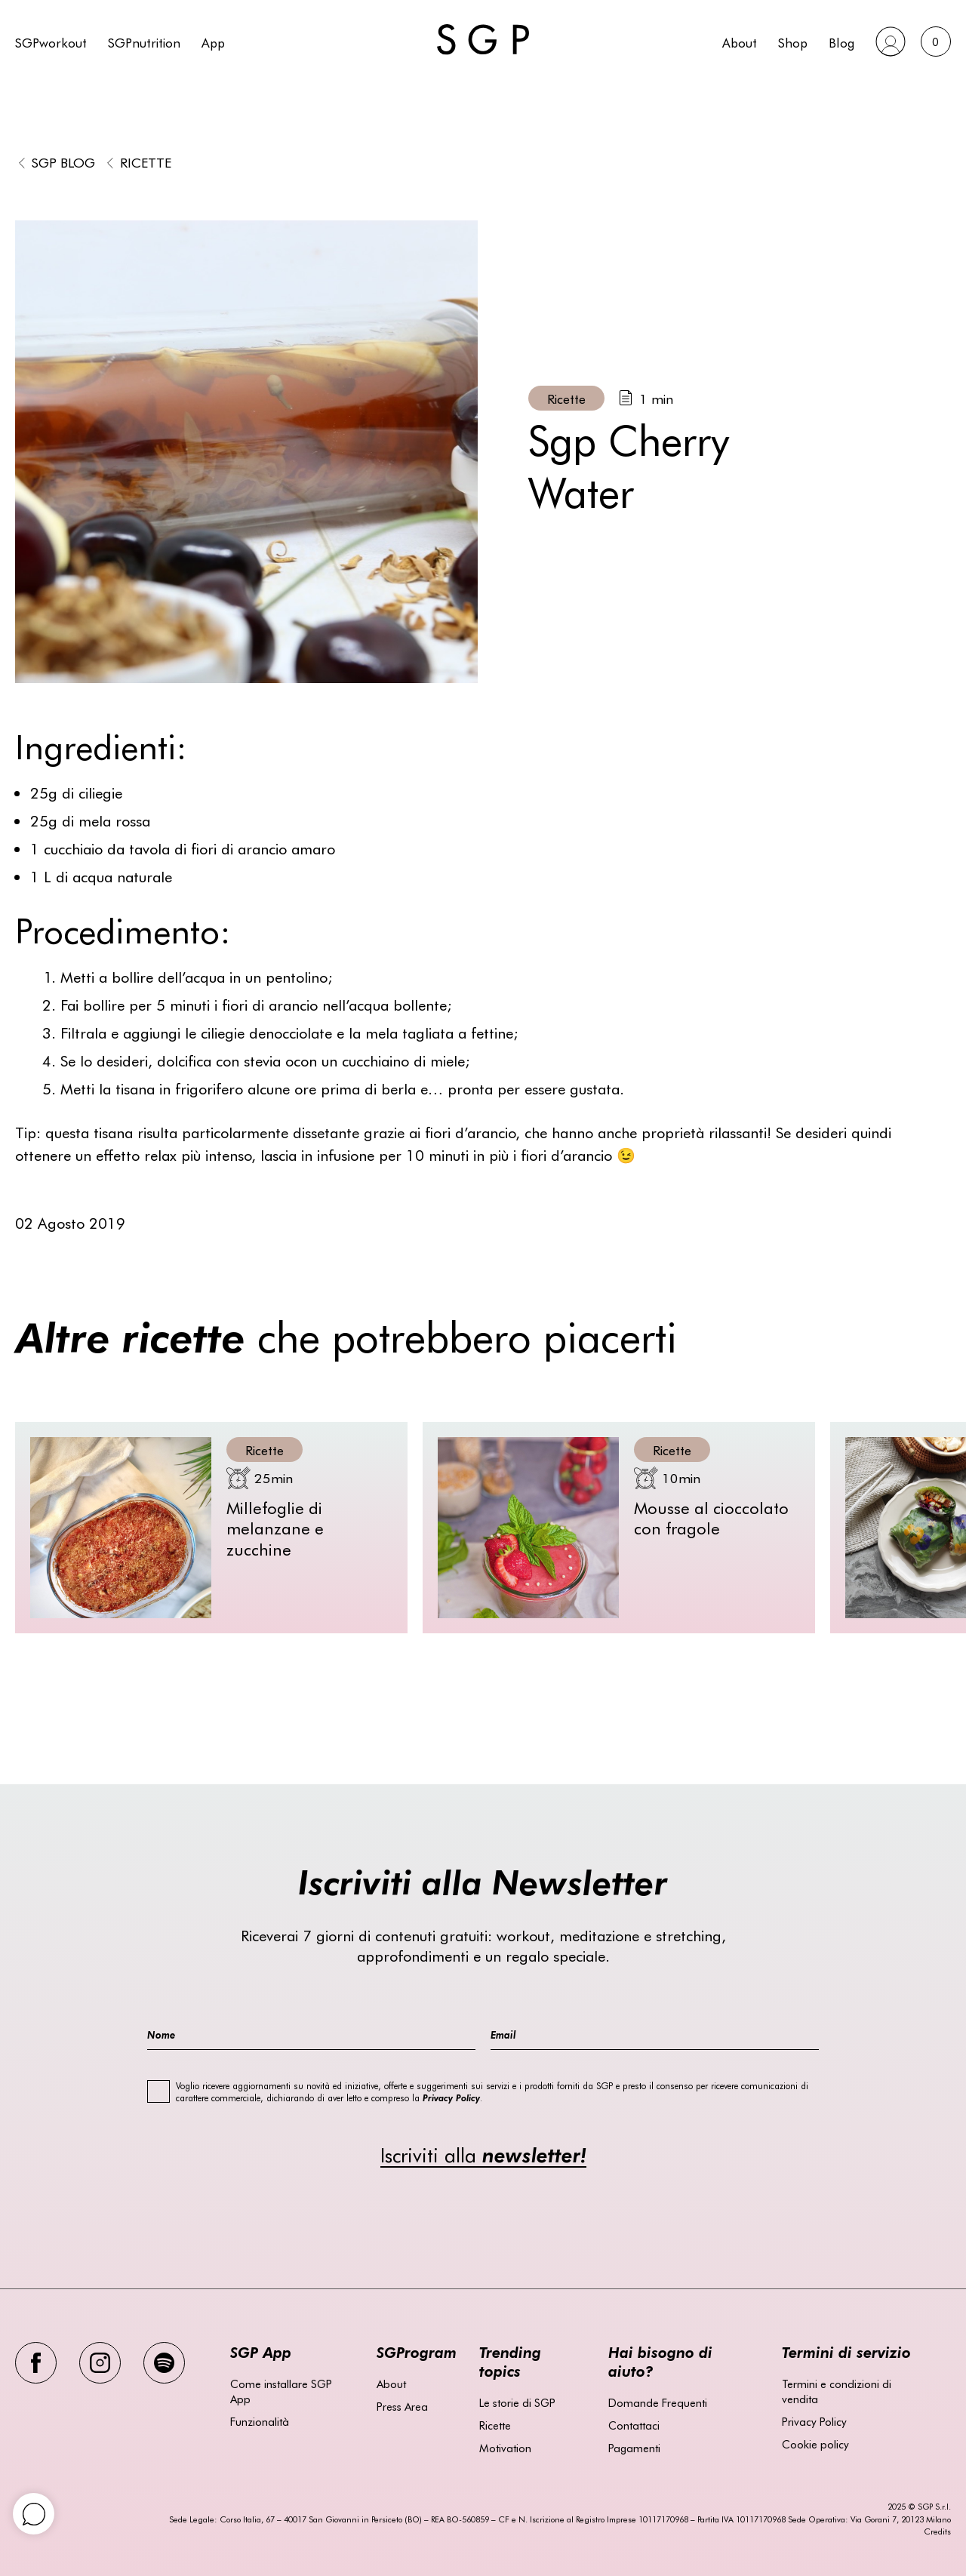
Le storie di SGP (517, 2402)
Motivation (505, 2447)
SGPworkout (51, 42)
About (739, 42)
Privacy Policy (814, 2421)
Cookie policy (815, 2443)
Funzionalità (259, 2421)
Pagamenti (634, 2447)
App (213, 42)
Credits (937, 2531)
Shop (793, 42)
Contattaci (634, 2425)
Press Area (402, 2406)
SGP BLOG (63, 161)
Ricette (145, 161)
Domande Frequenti (657, 2402)
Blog (841, 42)
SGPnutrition (144, 42)
